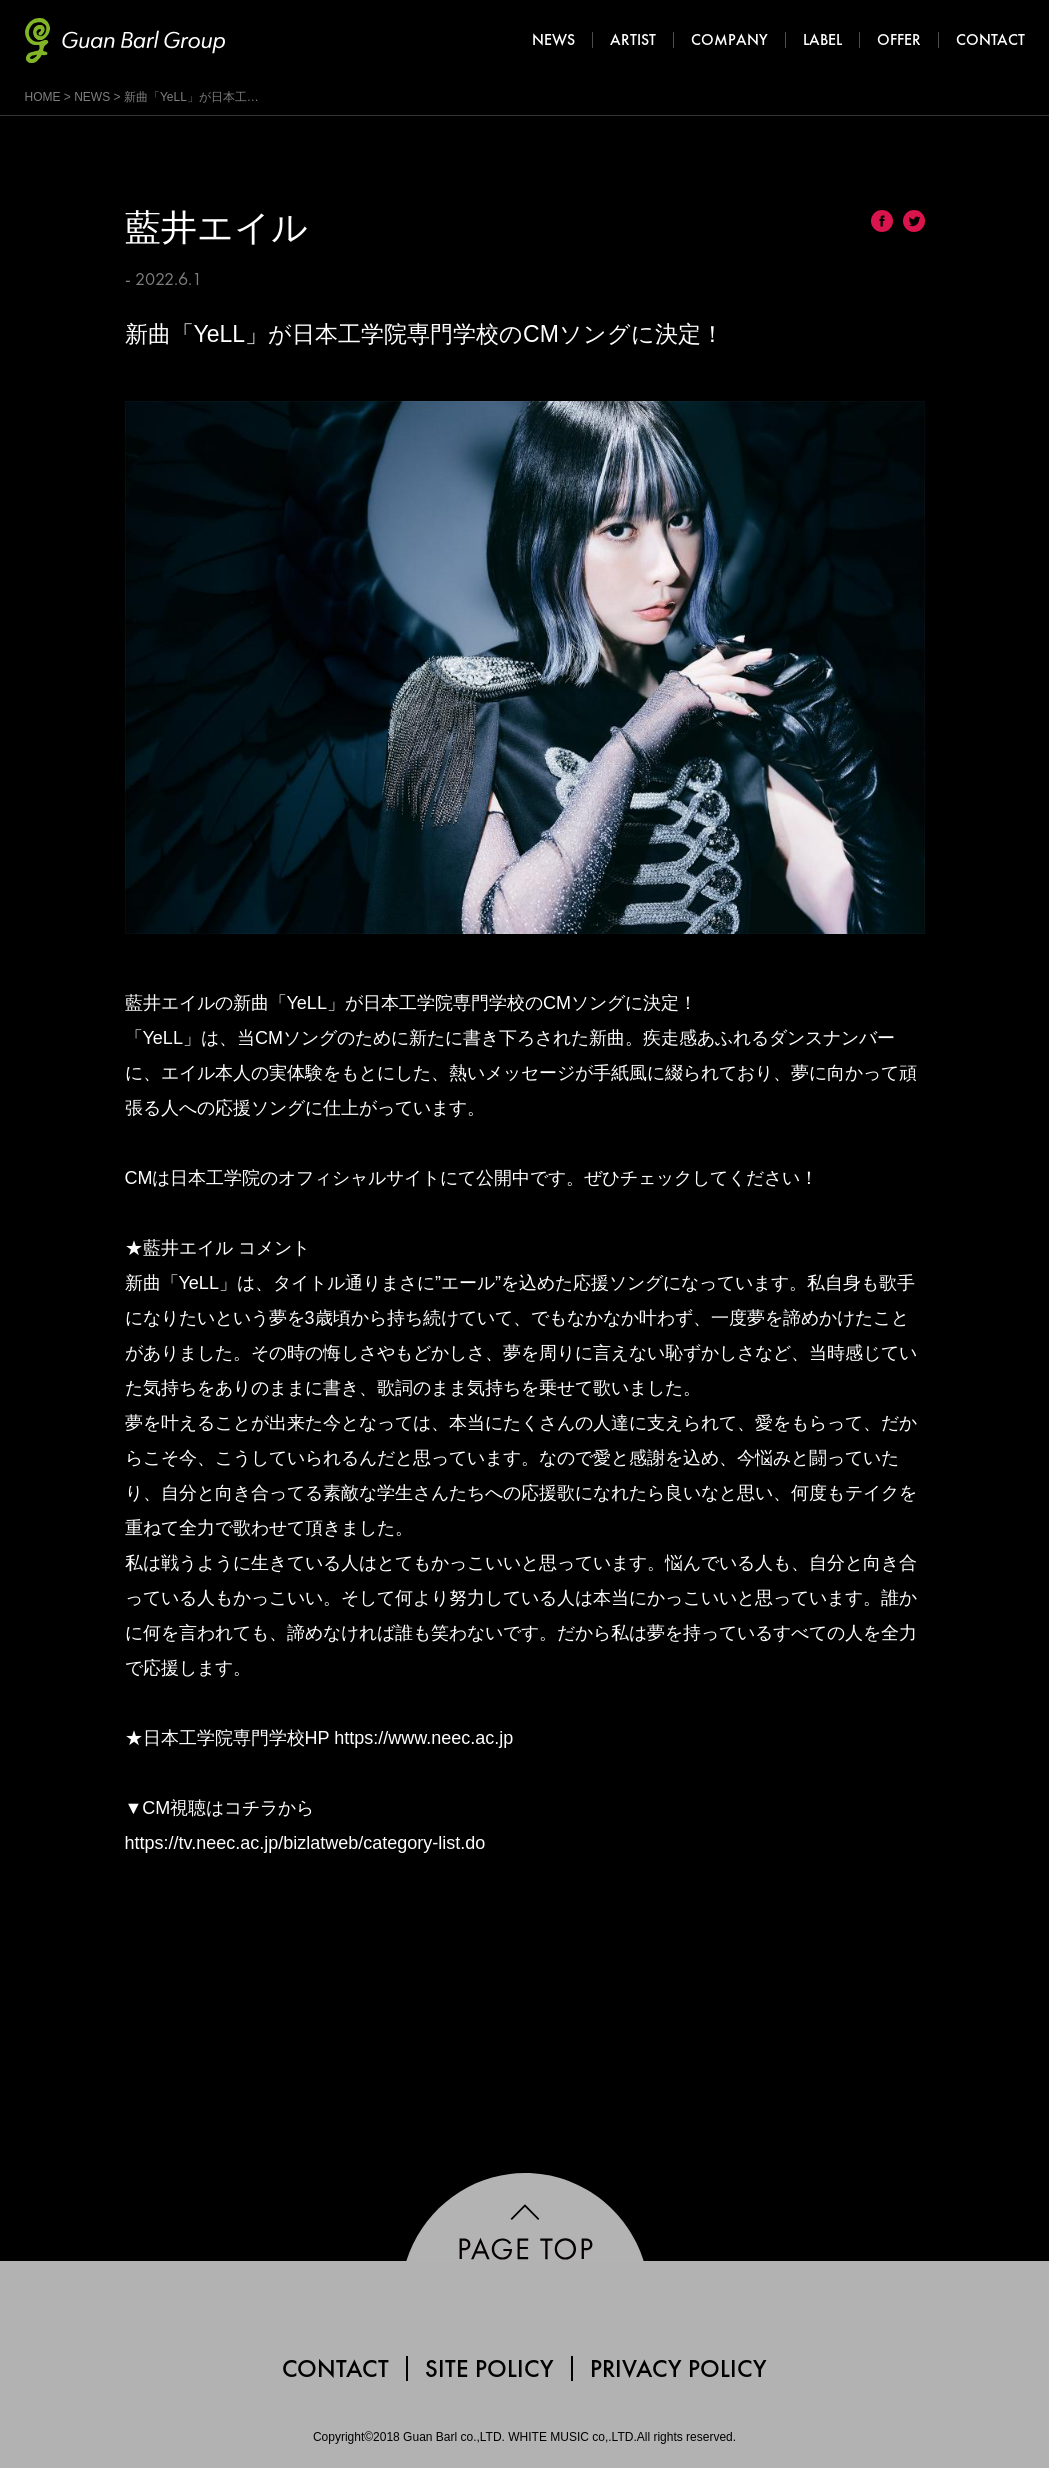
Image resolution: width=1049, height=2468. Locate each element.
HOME (43, 97)
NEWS (92, 97)
